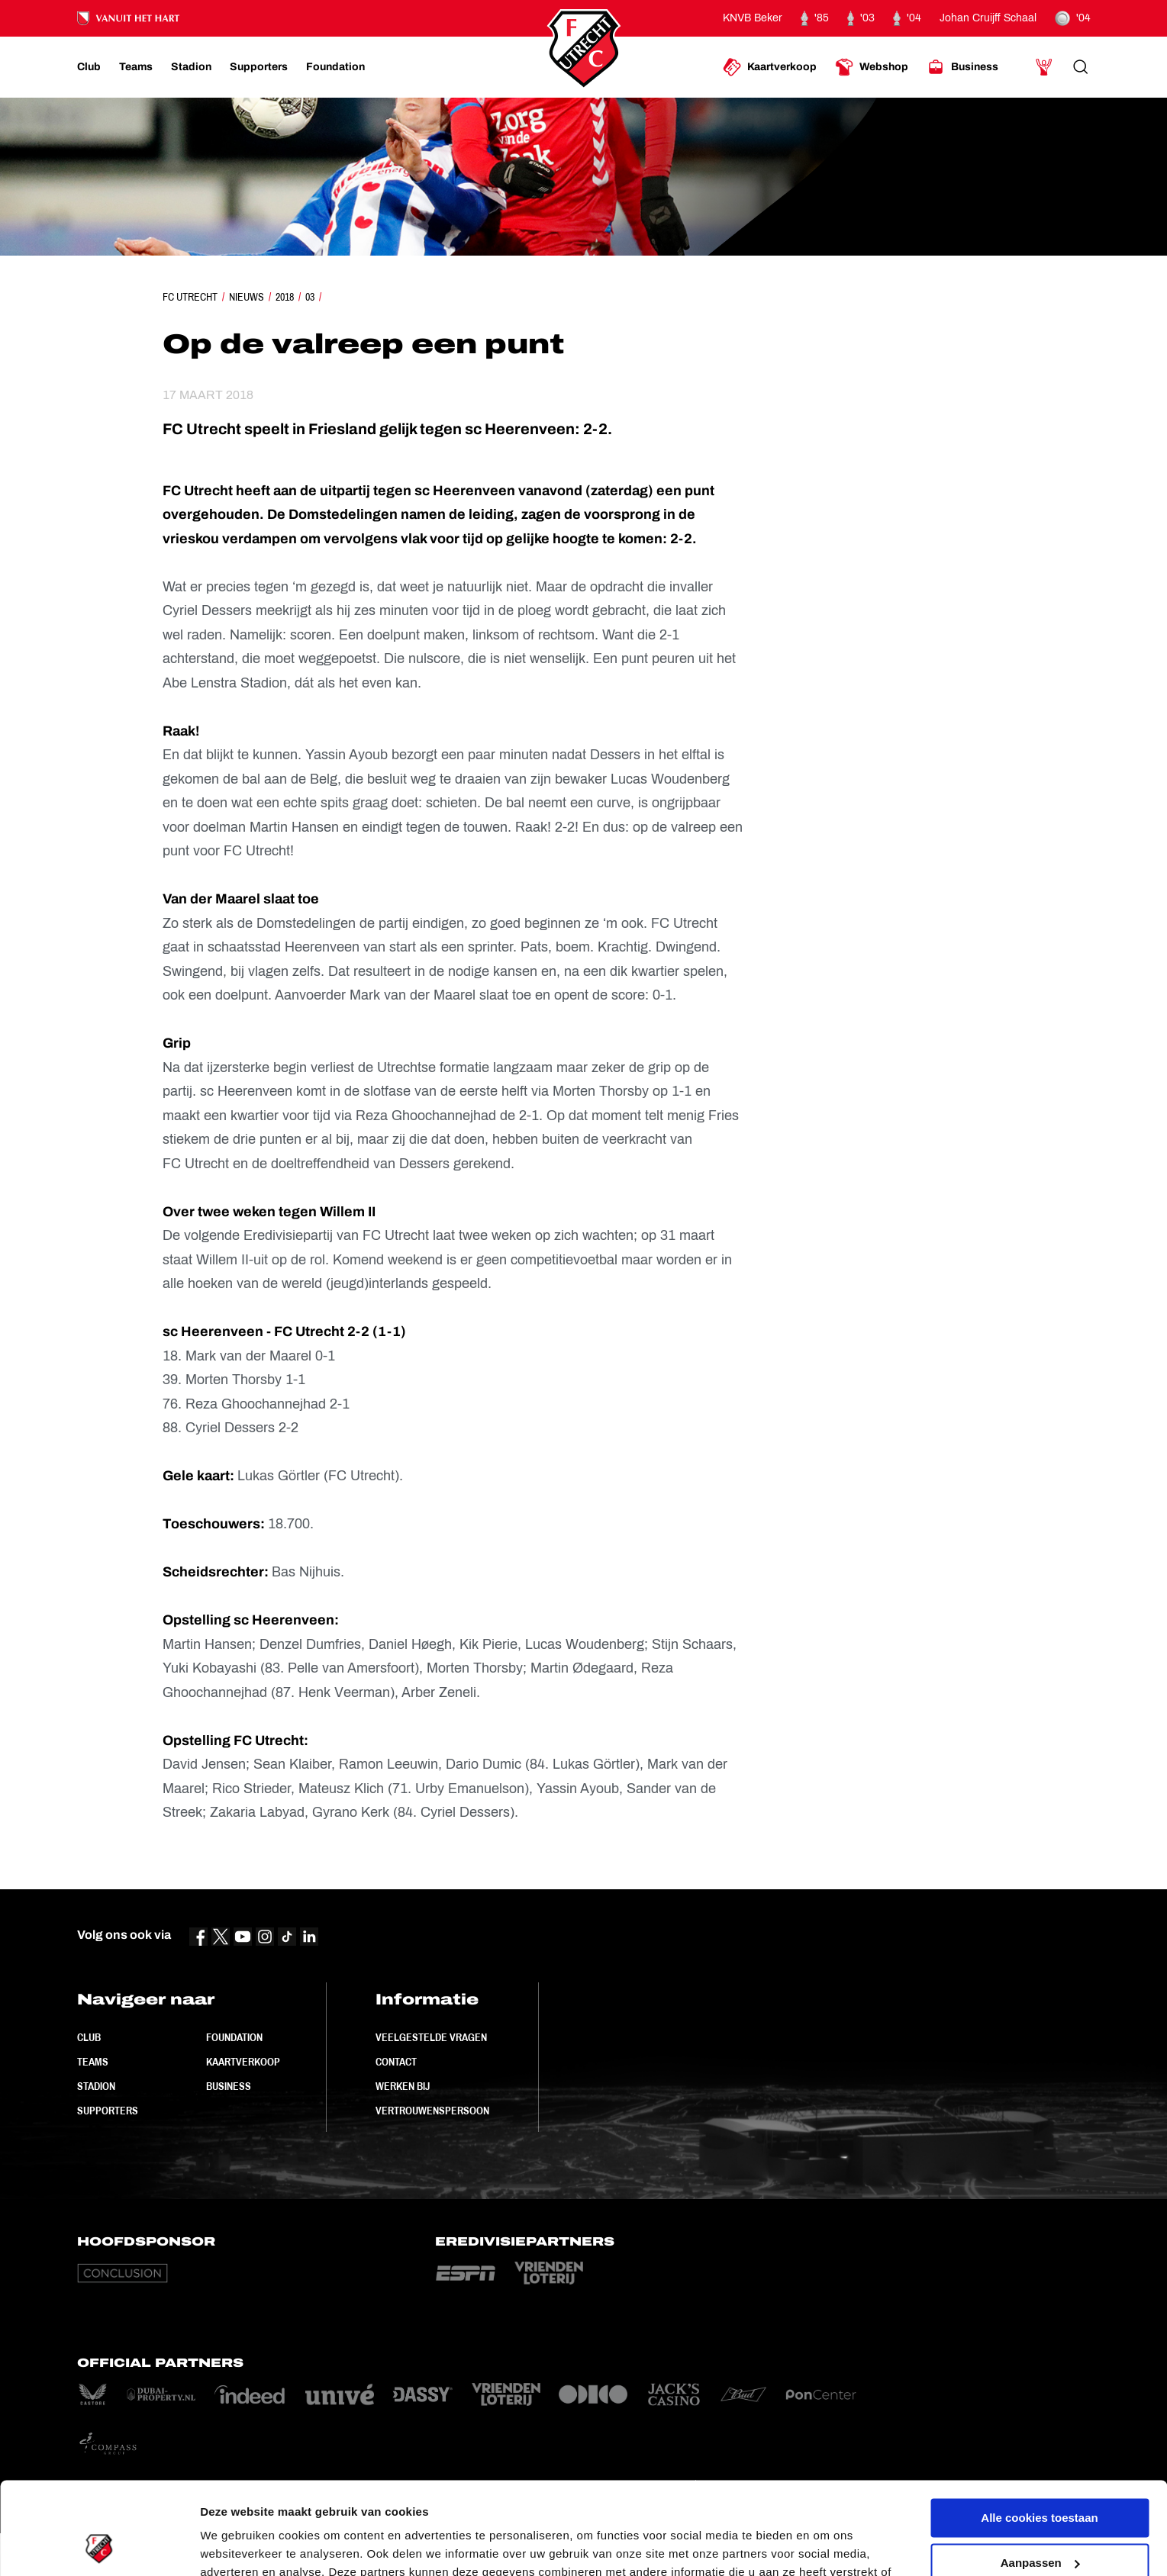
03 (309, 297)
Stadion (96, 2086)
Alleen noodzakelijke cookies (1039, 2520)
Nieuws (246, 297)
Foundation (234, 2037)
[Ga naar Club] (89, 67)
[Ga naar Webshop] (871, 67)
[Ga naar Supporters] (259, 67)
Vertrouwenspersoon (432, 2110)
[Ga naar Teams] (136, 67)
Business (228, 2086)
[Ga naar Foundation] (335, 67)
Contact (396, 2062)
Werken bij (403, 2086)
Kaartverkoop (243, 2062)
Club (89, 2037)
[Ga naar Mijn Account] (1044, 67)
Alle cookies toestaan (1039, 2431)
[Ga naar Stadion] (191, 67)
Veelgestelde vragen (431, 2037)
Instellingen (232, 2545)
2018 (285, 297)
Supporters (107, 2110)
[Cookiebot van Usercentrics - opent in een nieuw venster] (99, 2546)
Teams (92, 2062)
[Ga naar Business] (962, 67)
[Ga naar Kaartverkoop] (770, 67)
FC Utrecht (190, 297)
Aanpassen (1040, 2475)
